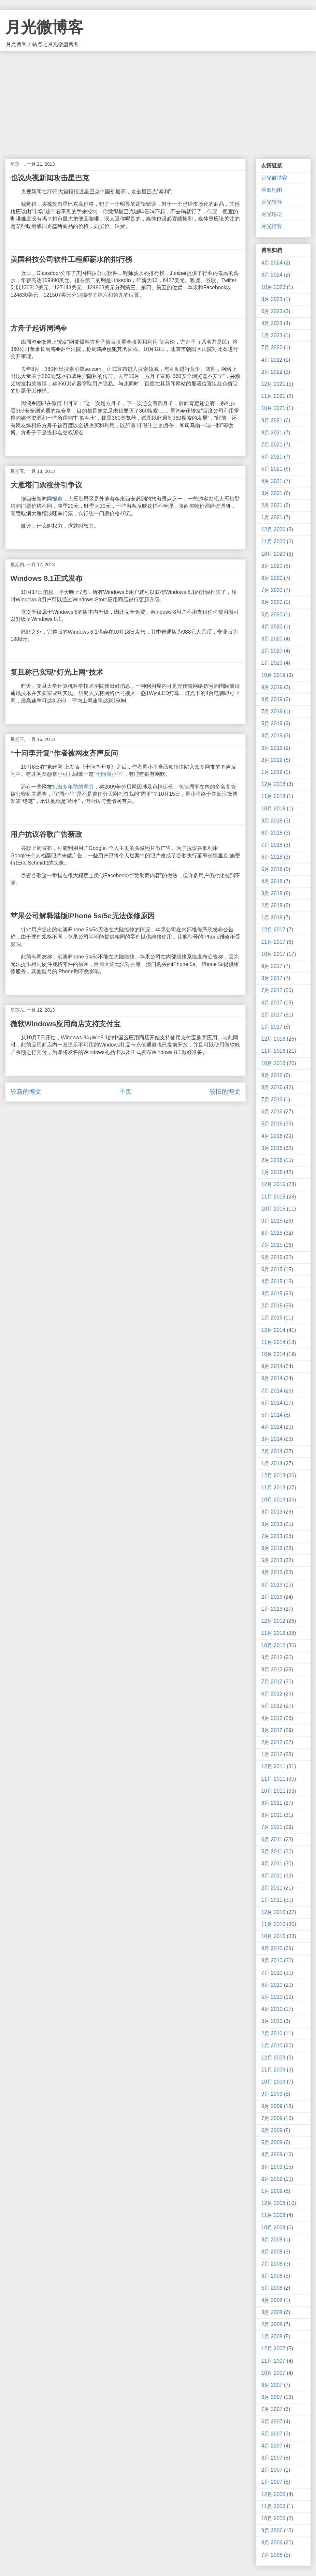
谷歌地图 (271, 190)
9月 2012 (271, 1657)
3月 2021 (271, 493)
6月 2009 (271, 2130)
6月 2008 (271, 2276)
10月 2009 (273, 2082)
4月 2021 (271, 481)
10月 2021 (273, 408)
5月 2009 (271, 2142)
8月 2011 (271, 1815)
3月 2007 (271, 2458)
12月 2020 (273, 529)
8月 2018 (271, 833)
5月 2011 (271, 1851)
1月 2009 (271, 2191)
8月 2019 (271, 699)
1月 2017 (271, 1027)
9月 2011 (271, 1803)
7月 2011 (271, 1827)
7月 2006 (271, 2555)
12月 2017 (273, 929)
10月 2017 (273, 954)
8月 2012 (271, 1669)
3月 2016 (271, 1148)
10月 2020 (273, 554)
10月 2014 (273, 1354)
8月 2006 (271, 2542)
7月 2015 (271, 1245)
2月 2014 (271, 1451)
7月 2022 (271, 347)
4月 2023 (271, 323)
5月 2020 (271, 614)
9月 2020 (271, 566)
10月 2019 (273, 675)
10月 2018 (273, 808)
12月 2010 (273, 1912)
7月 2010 (271, 1973)
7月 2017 (271, 990)
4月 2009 (271, 2154)
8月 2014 (271, 1378)
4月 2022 (271, 360)
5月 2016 (271, 1123)
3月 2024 (271, 275)
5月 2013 (271, 1560)
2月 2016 (271, 1160)
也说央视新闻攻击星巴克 (49, 178)
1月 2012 (271, 1754)
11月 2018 (273, 796)
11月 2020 (273, 541)
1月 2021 (271, 517)
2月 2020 (271, 651)
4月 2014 (271, 1427)
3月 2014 (271, 1439)
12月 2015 (273, 1184)
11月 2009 (273, 2069)
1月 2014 (271, 1463)
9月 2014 (271, 1366)
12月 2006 (273, 2494)
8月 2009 (271, 2106)
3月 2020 (271, 638)
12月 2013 (273, 1475)
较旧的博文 (224, 1091)
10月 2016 (273, 1063)
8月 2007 (271, 2397)
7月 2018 (271, 845)
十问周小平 (109, 774)
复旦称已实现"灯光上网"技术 (56, 672)
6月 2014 (271, 1403)
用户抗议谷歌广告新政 (46, 834)
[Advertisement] (158, 100)
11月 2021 (273, 396)
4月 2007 (271, 2445)
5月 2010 (271, 1997)
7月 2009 (271, 2118)
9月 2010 (271, 1948)
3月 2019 (271, 748)
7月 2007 (271, 2409)
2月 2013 (271, 1597)
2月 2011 (271, 1888)
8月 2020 (271, 578)
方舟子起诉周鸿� (38, 328)
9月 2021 (271, 420)
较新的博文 (25, 1091)
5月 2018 (271, 869)
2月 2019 (271, 760)
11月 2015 (273, 1196)
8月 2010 (271, 1960)
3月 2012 (271, 1730)
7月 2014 (271, 1390)
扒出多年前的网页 (73, 787)
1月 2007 (271, 2482)
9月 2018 (271, 820)
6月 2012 (271, 1693)
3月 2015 (271, 1293)
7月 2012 (271, 1681)
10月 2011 (273, 1791)
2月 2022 (271, 372)
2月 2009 (271, 2179)
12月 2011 (273, 1766)
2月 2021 (271, 505)
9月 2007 (271, 2385)
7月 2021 (271, 444)
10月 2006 (273, 2518)
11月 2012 (273, 1633)
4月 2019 (271, 735)
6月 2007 (271, 2421)
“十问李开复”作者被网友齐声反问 (64, 753)
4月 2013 (271, 1572)
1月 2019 (271, 772)
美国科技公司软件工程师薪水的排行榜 (71, 259)
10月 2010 (273, 1936)
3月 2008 (271, 2312)
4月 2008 (271, 2300)
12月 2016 (273, 1039)
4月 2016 (271, 1136)
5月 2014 (271, 1415)
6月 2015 (271, 1257)
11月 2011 (273, 1779)
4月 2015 (271, 1281)
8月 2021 (271, 432)
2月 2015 (271, 1305)
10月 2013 (273, 1499)
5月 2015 (271, 1269)
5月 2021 (271, 469)
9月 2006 (271, 2530)
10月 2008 (273, 2227)
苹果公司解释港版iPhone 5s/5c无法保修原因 (82, 916)
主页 (125, 1091)
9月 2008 (271, 2239)
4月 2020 (271, 626)
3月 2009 (271, 2167)
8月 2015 (271, 1233)
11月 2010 (273, 1924)
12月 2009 (273, 2057)
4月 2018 (271, 881)
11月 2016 (273, 1051)
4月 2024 (271, 262)
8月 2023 (271, 299)
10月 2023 (273, 287)
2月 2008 (271, 2324)
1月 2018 (271, 917)
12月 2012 (273, 1621)
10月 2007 (273, 2373)
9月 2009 (271, 2094)
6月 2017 (271, 1002)
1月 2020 (271, 663)
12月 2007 (273, 2348)
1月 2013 (271, 1609)
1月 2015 (271, 1317)
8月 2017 (271, 978)
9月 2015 (271, 1221)
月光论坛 (271, 214)
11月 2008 (273, 2215)
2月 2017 (271, 1014)
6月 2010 (271, 1985)
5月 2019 (271, 723)
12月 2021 (273, 384)
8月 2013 (271, 1524)
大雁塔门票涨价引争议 (46, 485)
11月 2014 (273, 1342)
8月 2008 (271, 2251)
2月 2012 (271, 1742)
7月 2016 (271, 1099)
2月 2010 (271, 2033)
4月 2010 (271, 2009)
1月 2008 (271, 2336)
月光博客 (271, 226)
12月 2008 (273, 2203)
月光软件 (271, 202)
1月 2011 (271, 1900)
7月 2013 (271, 1536)
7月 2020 (271, 590)
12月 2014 (273, 1330)
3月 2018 (271, 893)
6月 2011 (271, 1839)
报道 (57, 499)
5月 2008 (271, 2288)
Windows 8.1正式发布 (46, 578)
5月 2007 (271, 2433)
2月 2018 (271, 905)
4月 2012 (271, 1718)
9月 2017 (271, 966)
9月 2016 (271, 1075)
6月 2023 (271, 311)
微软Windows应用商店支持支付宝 (65, 1024)
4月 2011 (271, 1863)
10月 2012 (273, 1645)
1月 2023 (271, 335)
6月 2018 (271, 857)
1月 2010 (271, 2045)
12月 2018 (273, 784)
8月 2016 (271, 1087)
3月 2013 (271, 1585)
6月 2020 (271, 602)
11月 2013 (273, 1487)
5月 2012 (271, 1706)
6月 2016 (271, 1111)
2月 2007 (271, 2470)
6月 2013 (271, 1548)
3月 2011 (271, 1875)
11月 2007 (273, 2361)
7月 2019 (271, 711)
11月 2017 (273, 942)
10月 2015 (273, 1209)
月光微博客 (44, 27)
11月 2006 (273, 2506)
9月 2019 (271, 687)
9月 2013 (271, 1511)
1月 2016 (271, 1172)
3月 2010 (271, 2021)
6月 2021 (271, 456)
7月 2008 (271, 2264)
